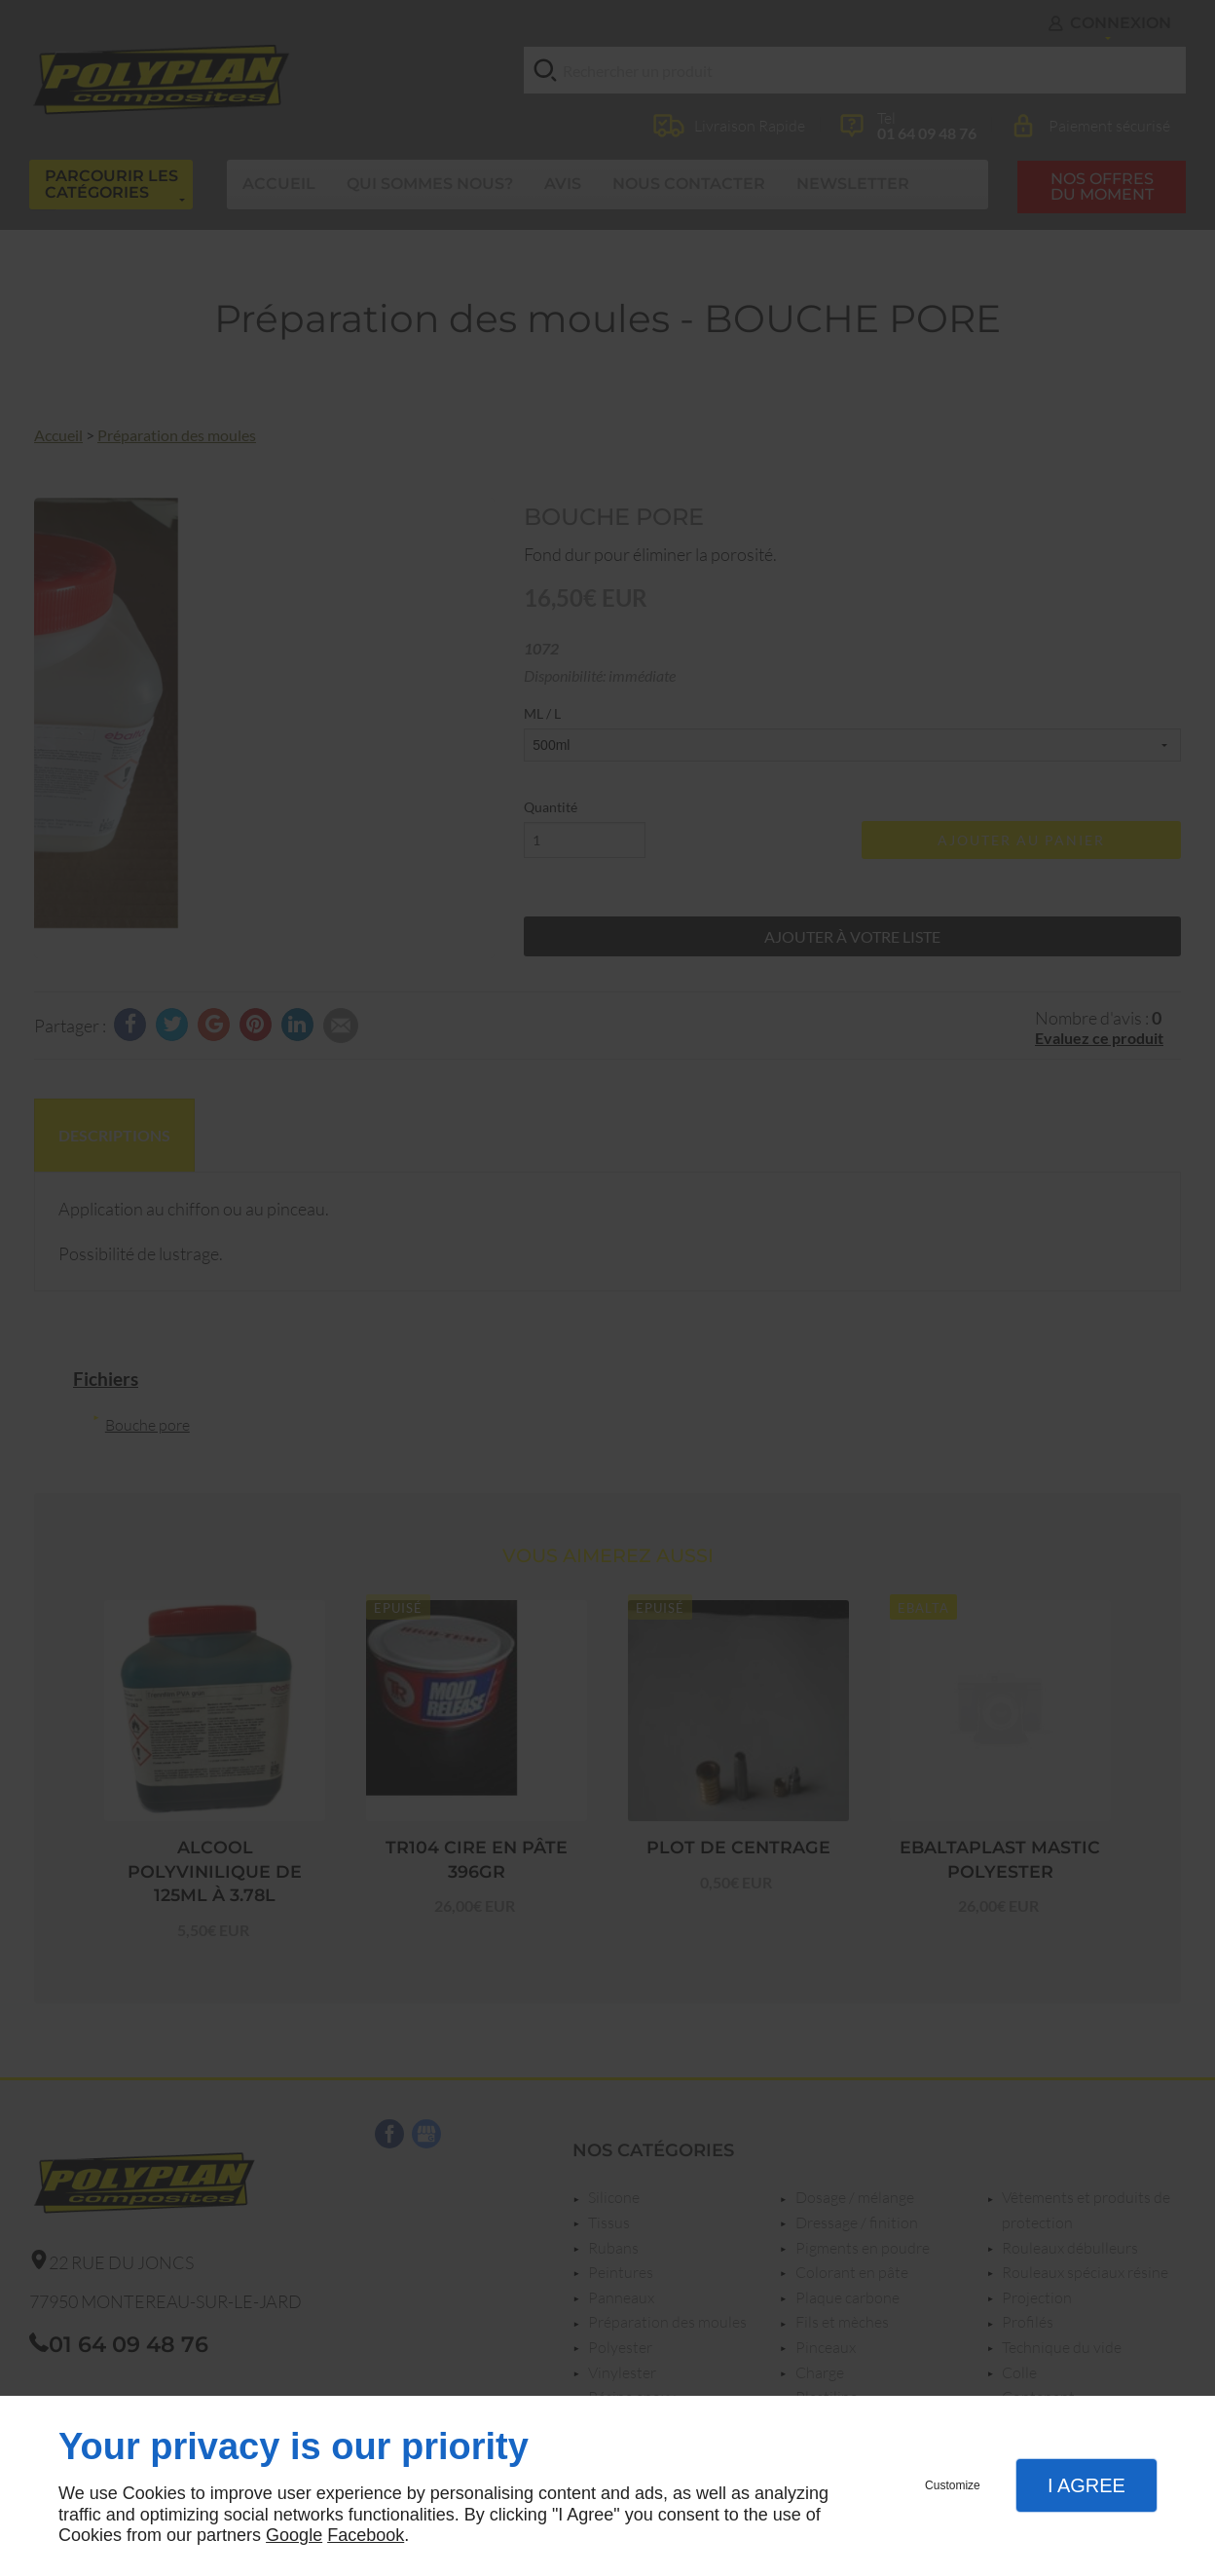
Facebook (365, 2535)
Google (294, 2535)
